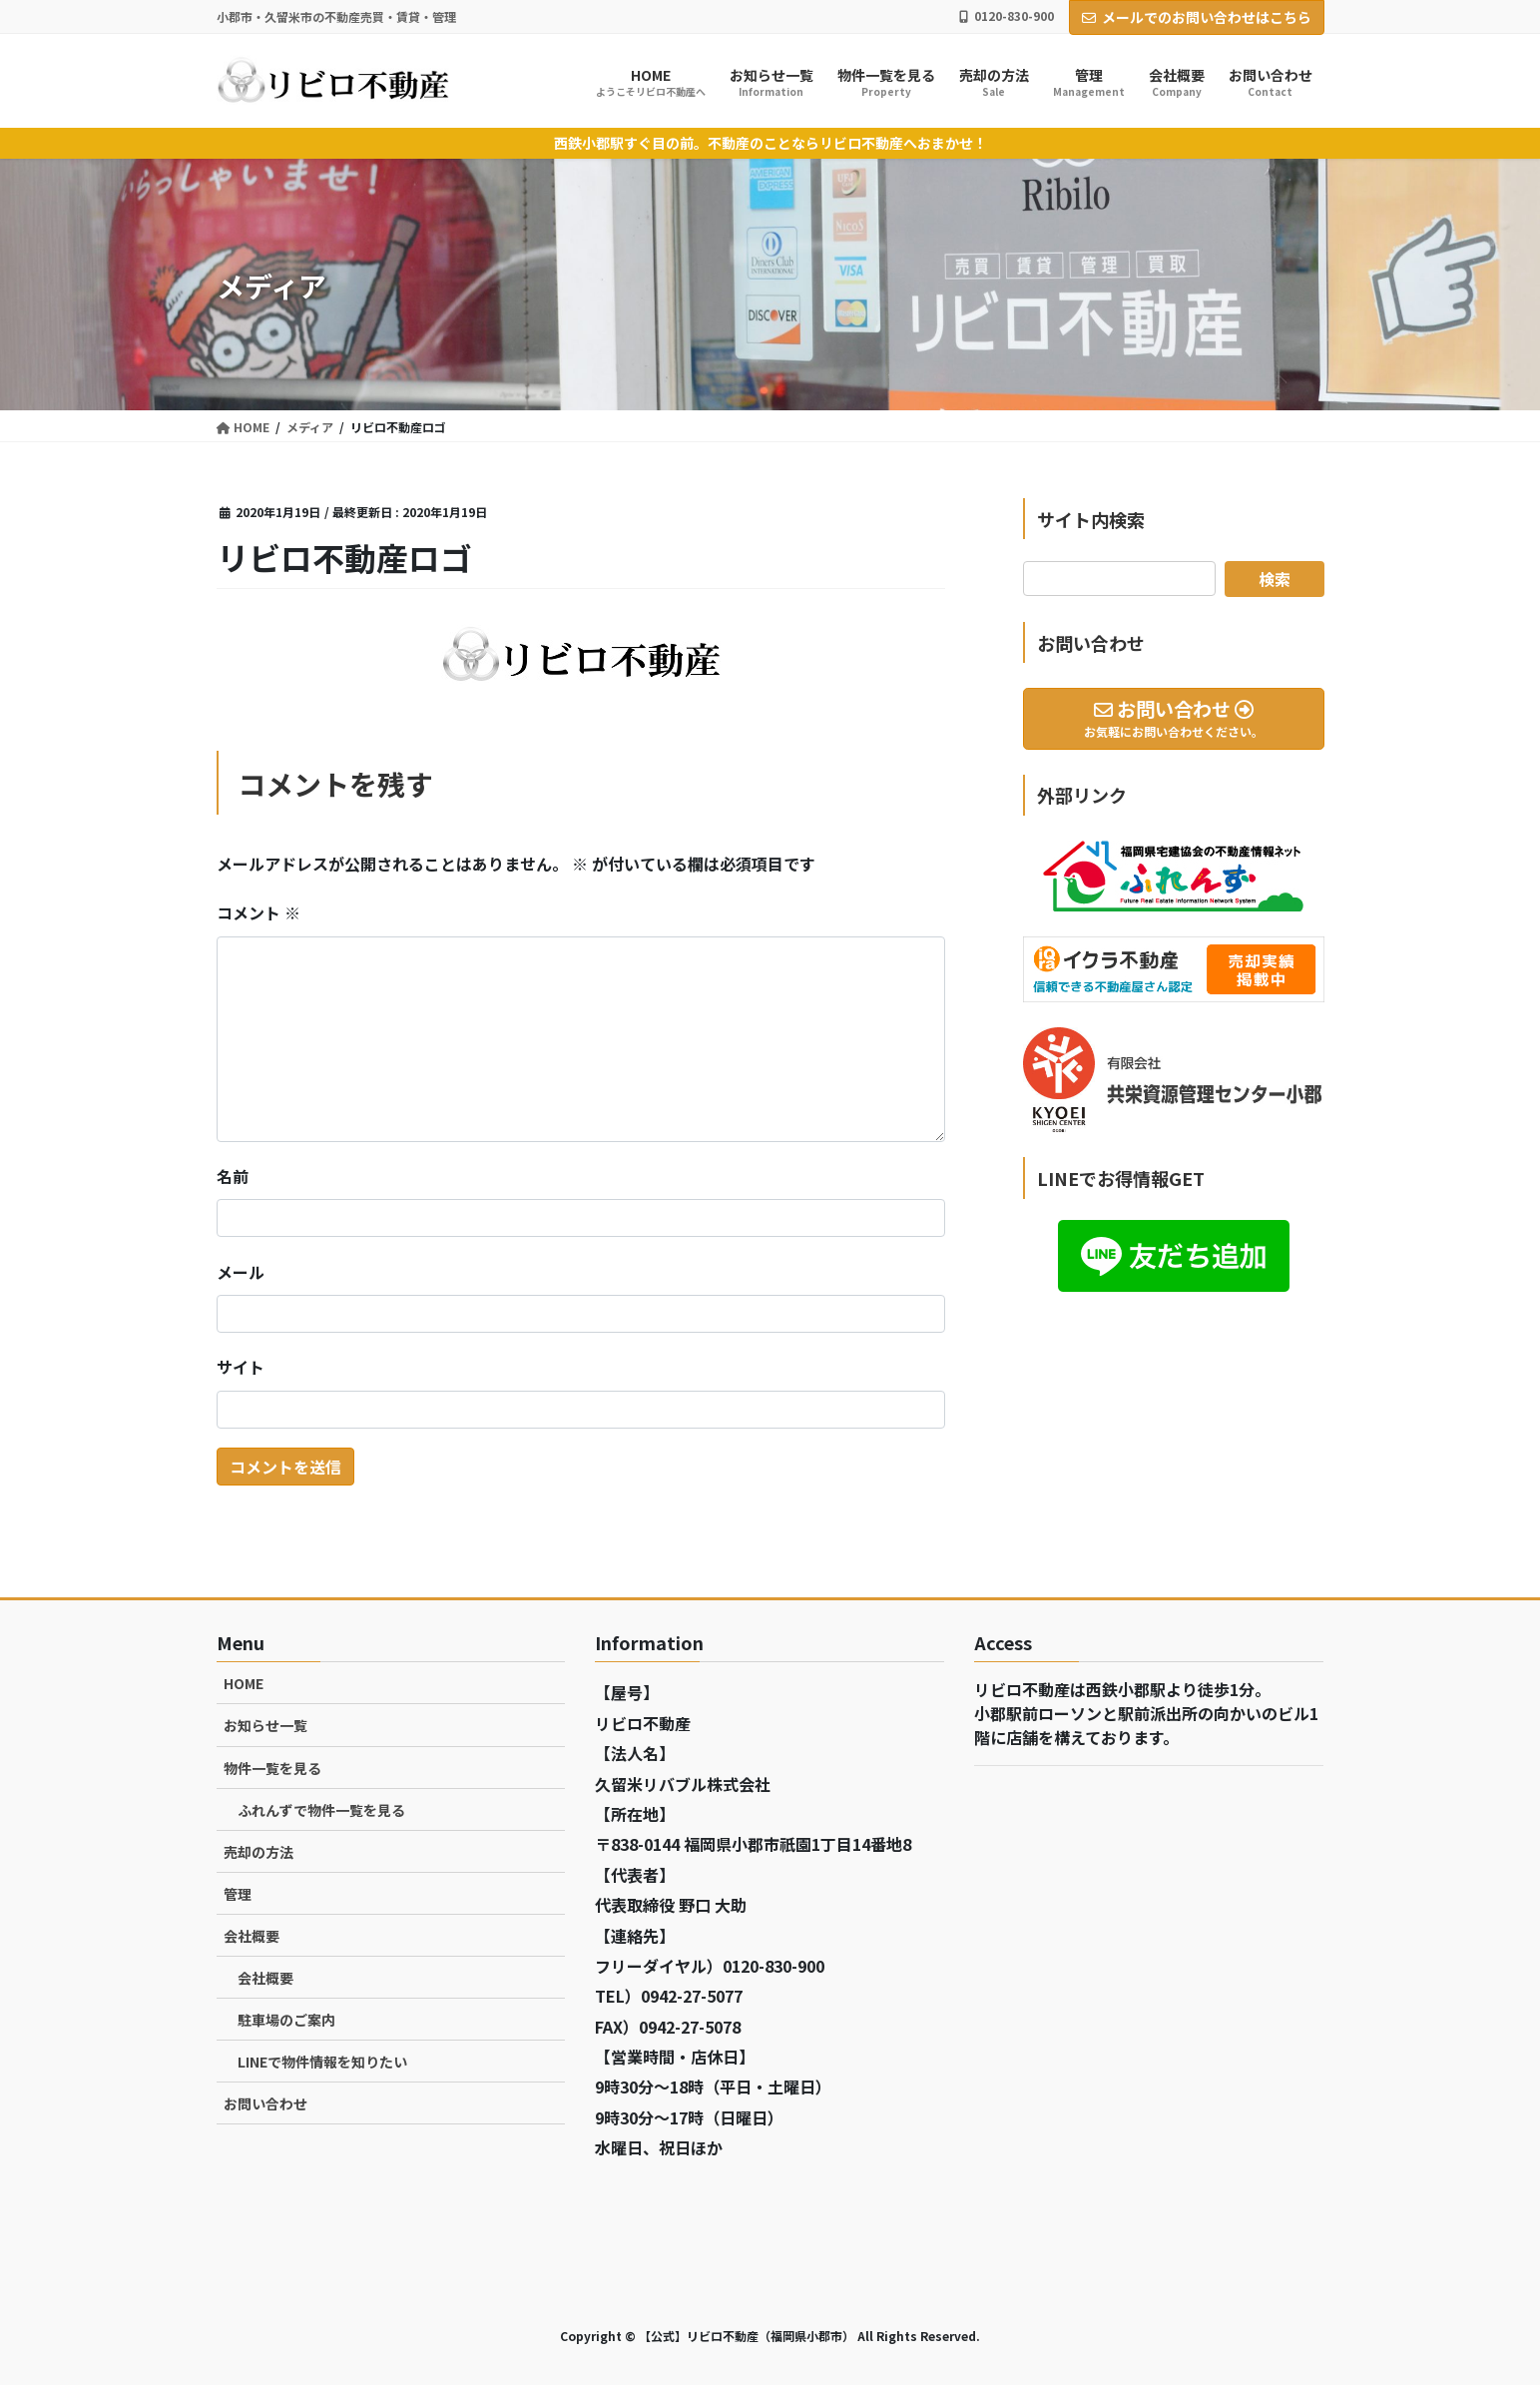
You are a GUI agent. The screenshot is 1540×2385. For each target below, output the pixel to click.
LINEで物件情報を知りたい (322, 2062)
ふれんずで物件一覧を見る (321, 1810)
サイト (240, 1367)
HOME (243, 1683)
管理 (238, 1894)
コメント (258, 912)
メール (240, 1272)
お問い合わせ (265, 2103)
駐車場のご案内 (286, 2020)
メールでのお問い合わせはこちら (1196, 17)
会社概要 (251, 1936)
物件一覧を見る (272, 1768)
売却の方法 (258, 1852)
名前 (233, 1176)
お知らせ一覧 (265, 1725)
